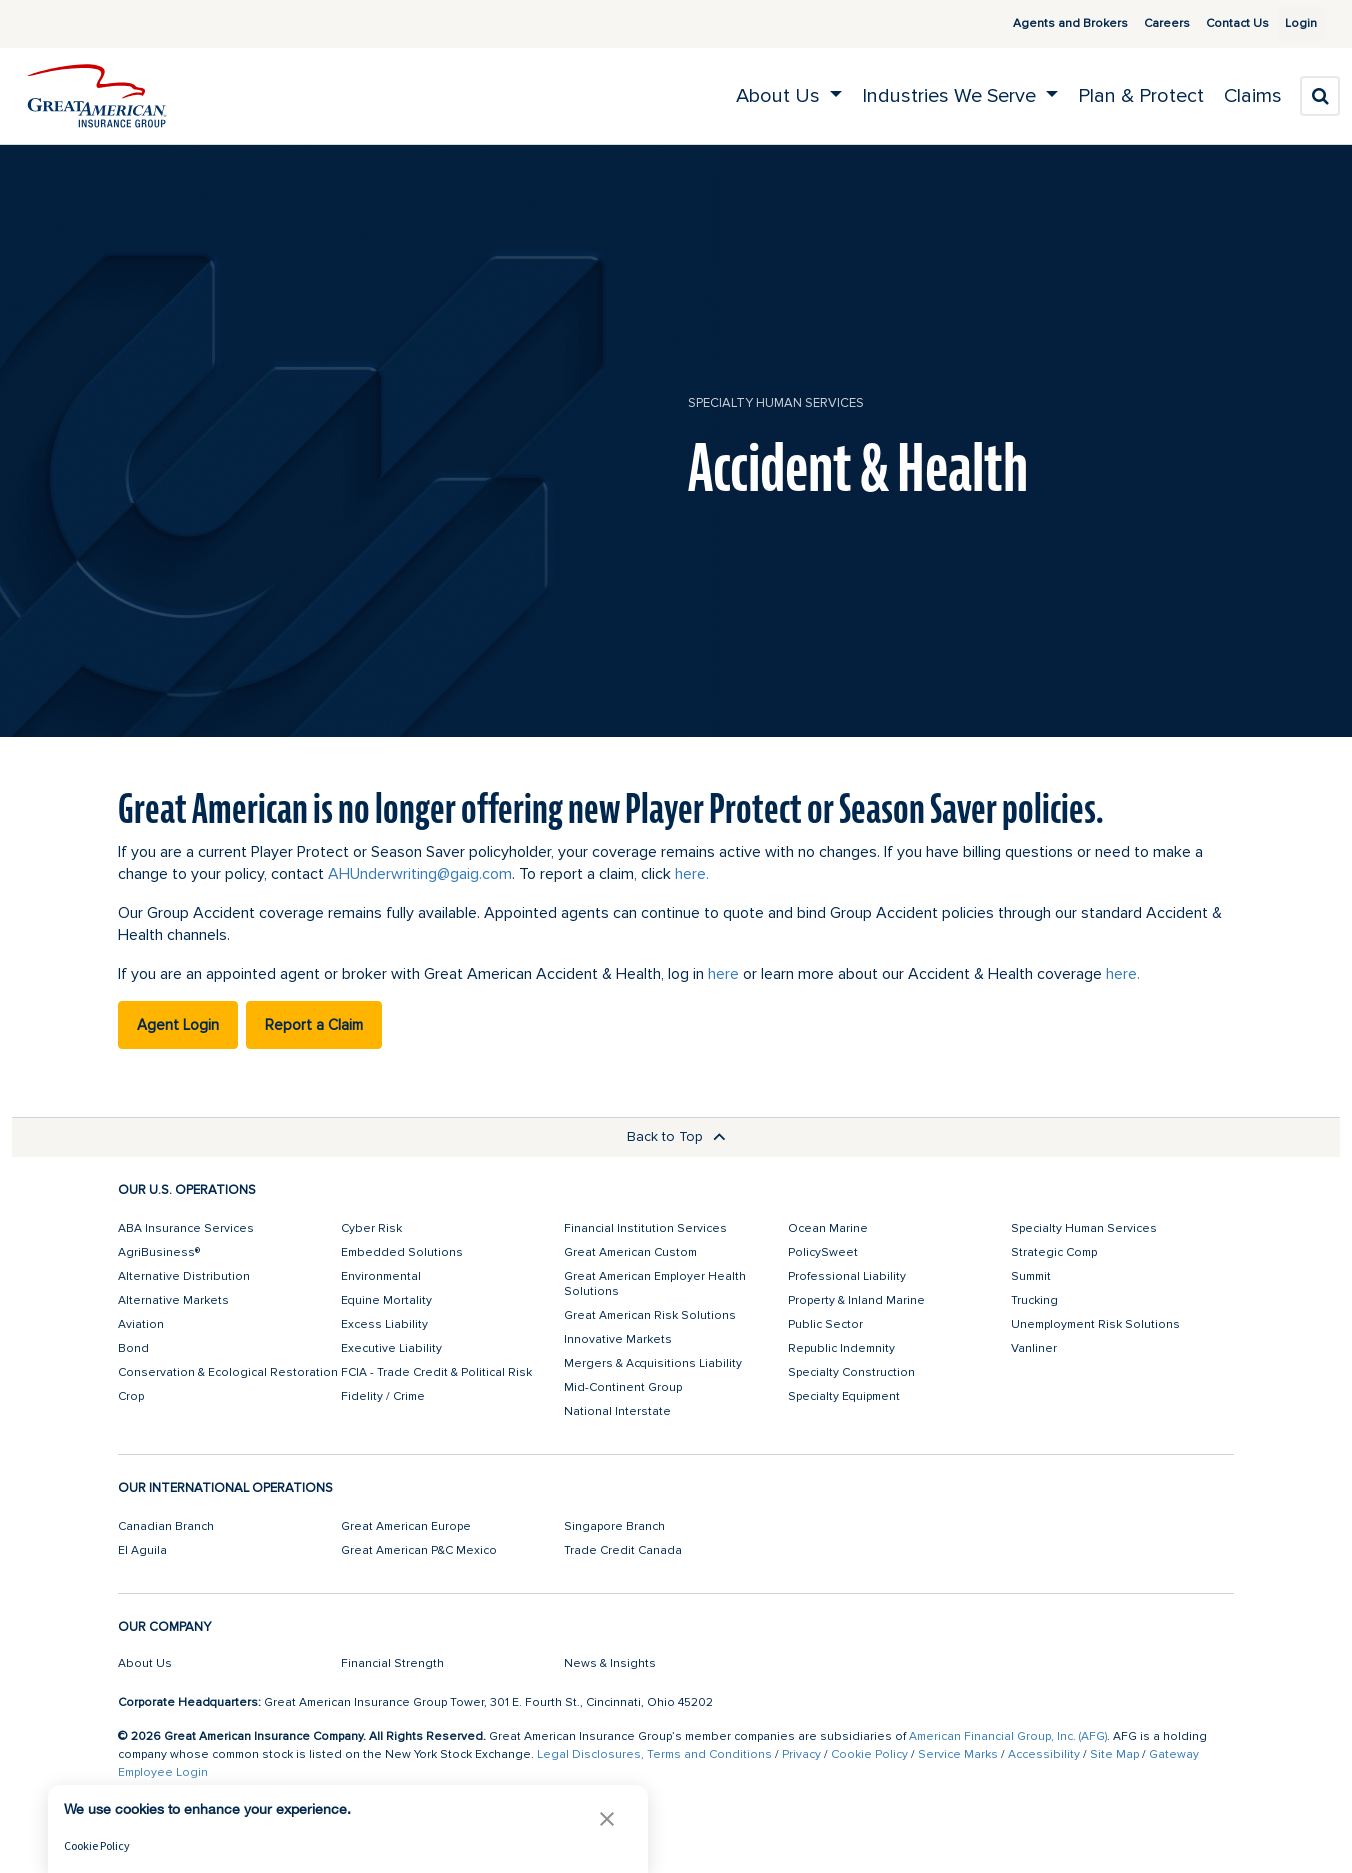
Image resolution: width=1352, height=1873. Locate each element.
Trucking (1034, 1300)
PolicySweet (823, 1252)
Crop (131, 1396)
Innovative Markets (618, 1339)
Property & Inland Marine (856, 1300)
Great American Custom (630, 1252)
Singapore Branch (614, 1526)
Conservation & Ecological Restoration (228, 1372)
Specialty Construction (851, 1372)
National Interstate (617, 1411)
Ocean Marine (828, 1228)
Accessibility (1044, 1754)
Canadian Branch (166, 1526)
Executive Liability (391, 1348)
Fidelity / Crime (383, 1396)
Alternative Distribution (184, 1276)
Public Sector (825, 1324)
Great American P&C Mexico (419, 1550)
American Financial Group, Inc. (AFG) (1008, 1736)
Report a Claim (314, 1025)
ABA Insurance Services (186, 1228)
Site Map (1114, 1754)
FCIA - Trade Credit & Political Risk (436, 1372)
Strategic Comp (1054, 1252)
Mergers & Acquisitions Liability (653, 1363)
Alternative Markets (173, 1300)
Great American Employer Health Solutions (655, 1283)
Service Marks (958, 1754)
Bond (133, 1348)
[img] (97, 96)
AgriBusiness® (159, 1252)
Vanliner (1034, 1348)
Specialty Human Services (776, 403)
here (723, 974)
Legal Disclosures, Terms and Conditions (654, 1754)
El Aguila (142, 1550)
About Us (145, 1663)
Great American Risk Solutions (650, 1315)
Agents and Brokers (1046, 23)
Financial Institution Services (645, 1228)
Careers (1143, 23)
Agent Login (178, 1025)
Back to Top (676, 1136)
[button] (607, 1818)
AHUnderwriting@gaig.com (420, 874)
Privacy (801, 1754)
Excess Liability (384, 1324)
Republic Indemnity (841, 1348)
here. (692, 874)
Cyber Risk (371, 1228)
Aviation (141, 1324)
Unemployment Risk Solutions (1095, 1324)
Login (1293, 23)
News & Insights (610, 1663)
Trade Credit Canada (623, 1550)
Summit (1031, 1276)
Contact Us (1213, 23)
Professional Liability (847, 1276)
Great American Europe (406, 1526)
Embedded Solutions (402, 1252)
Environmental (381, 1276)
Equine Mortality (386, 1300)
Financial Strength (392, 1663)
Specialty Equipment (844, 1396)
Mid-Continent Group (623, 1387)
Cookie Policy (869, 1754)
